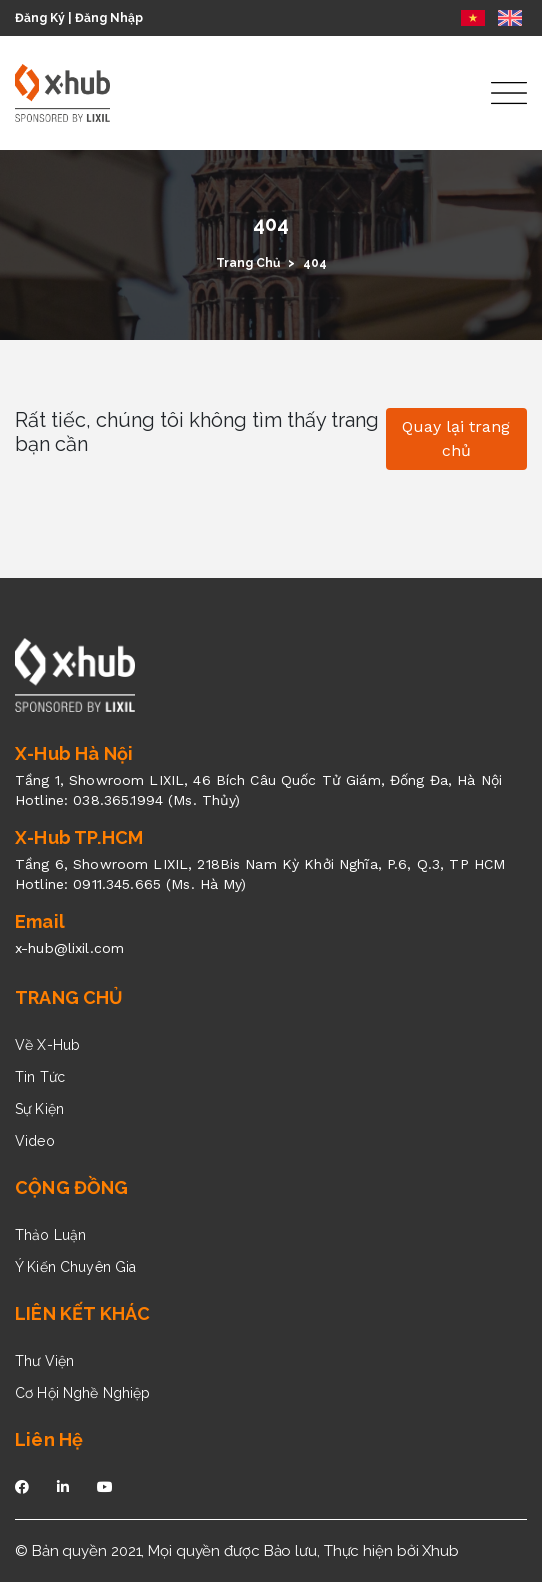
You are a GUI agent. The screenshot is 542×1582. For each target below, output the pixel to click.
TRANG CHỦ (69, 997)
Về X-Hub (47, 1045)
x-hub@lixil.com (69, 948)
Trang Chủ (248, 263)
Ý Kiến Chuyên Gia (75, 1267)
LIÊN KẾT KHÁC (82, 1313)
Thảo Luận (50, 1235)
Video (35, 1141)
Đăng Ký (40, 18)
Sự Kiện (39, 1109)
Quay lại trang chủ (456, 438)
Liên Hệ (49, 1439)
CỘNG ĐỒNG (72, 1187)
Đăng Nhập (109, 18)
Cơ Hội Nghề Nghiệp (83, 1393)
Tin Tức (40, 1077)
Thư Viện (44, 1361)
